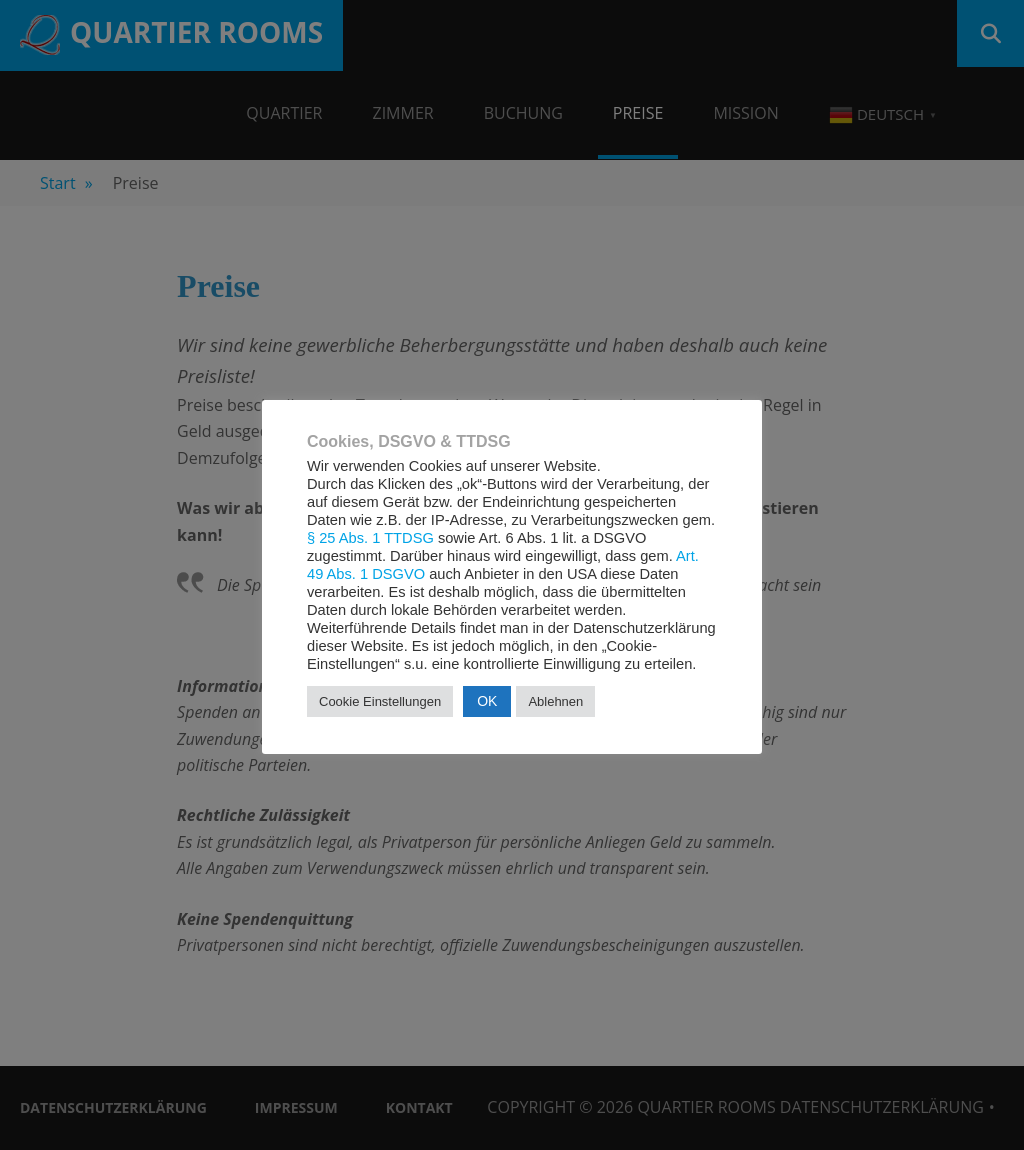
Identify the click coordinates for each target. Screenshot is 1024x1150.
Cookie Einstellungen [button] (380, 701)
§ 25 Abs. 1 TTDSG (370, 538)
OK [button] (487, 701)
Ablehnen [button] (555, 701)
